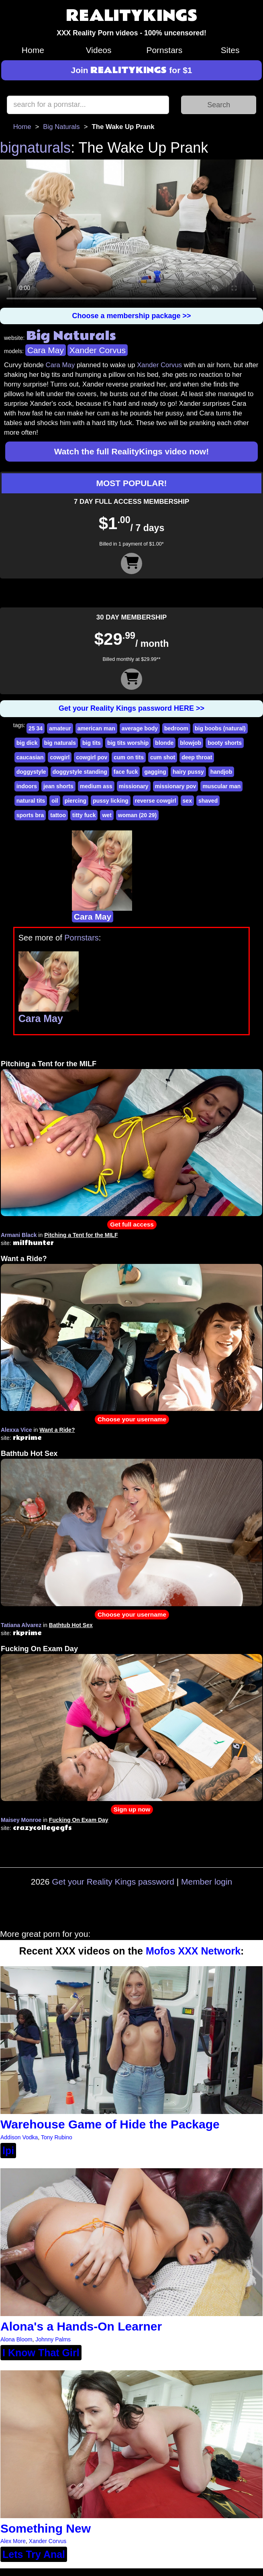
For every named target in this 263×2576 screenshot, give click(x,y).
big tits (91, 743)
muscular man (221, 786)
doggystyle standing (80, 772)
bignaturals (35, 147)
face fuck (126, 772)
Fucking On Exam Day (39, 1649)
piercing (75, 800)
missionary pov (175, 786)
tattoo (58, 815)
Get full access (132, 1224)
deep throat (196, 757)
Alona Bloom (16, 2339)
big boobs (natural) (220, 728)
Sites (230, 50)
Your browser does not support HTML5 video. (131, 233)
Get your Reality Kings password (113, 1881)
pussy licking (110, 800)
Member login (206, 1881)
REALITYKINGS (132, 16)
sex (187, 800)
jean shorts (58, 786)
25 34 (36, 728)
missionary (134, 786)
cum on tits (129, 757)
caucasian (30, 757)
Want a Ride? (24, 1259)
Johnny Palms (53, 2339)
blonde (164, 743)
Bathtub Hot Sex (29, 1454)
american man (96, 728)
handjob (221, 772)
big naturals (60, 743)
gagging (155, 772)
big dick (27, 743)
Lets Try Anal (33, 2554)
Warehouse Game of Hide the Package (110, 2124)
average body (140, 728)
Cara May (45, 350)
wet (106, 815)
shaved (208, 800)
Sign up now (132, 1809)
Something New (45, 2528)
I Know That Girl (41, 2352)
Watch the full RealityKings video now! (131, 451)
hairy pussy (188, 772)
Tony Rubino (56, 2137)
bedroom (176, 728)
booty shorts (225, 743)
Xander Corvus (97, 350)
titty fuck (84, 815)
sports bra (30, 815)
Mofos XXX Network (193, 1951)
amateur (60, 728)
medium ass (96, 786)
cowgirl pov (91, 757)
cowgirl (59, 757)
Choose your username (132, 1419)
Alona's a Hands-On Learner (81, 2326)
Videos (99, 50)
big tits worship (128, 743)
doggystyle (31, 772)
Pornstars (164, 50)
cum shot (162, 757)
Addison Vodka (19, 2137)
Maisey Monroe (21, 1820)
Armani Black (19, 1235)
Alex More (13, 2541)
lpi (8, 2150)
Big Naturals (61, 127)
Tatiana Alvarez (21, 1625)
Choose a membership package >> (131, 316)
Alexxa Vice (16, 1430)
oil (54, 800)
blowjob (190, 743)
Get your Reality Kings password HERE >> (131, 708)
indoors (26, 786)
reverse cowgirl (155, 800)
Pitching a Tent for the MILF (48, 1064)
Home (33, 50)
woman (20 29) (137, 815)
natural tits (30, 800)
